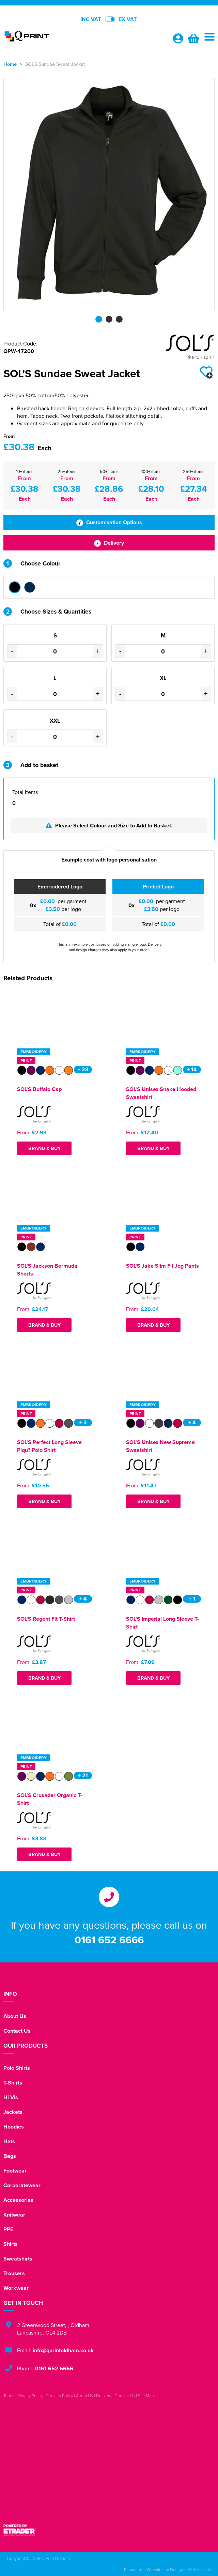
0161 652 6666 (109, 1939)
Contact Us (17, 2031)
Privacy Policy (30, 2396)
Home (10, 64)
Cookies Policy (59, 2396)
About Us (14, 2016)
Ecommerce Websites (144, 2569)
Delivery (109, 543)
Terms (8, 2396)
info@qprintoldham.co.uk (63, 2350)
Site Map (146, 2396)
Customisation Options (109, 522)
